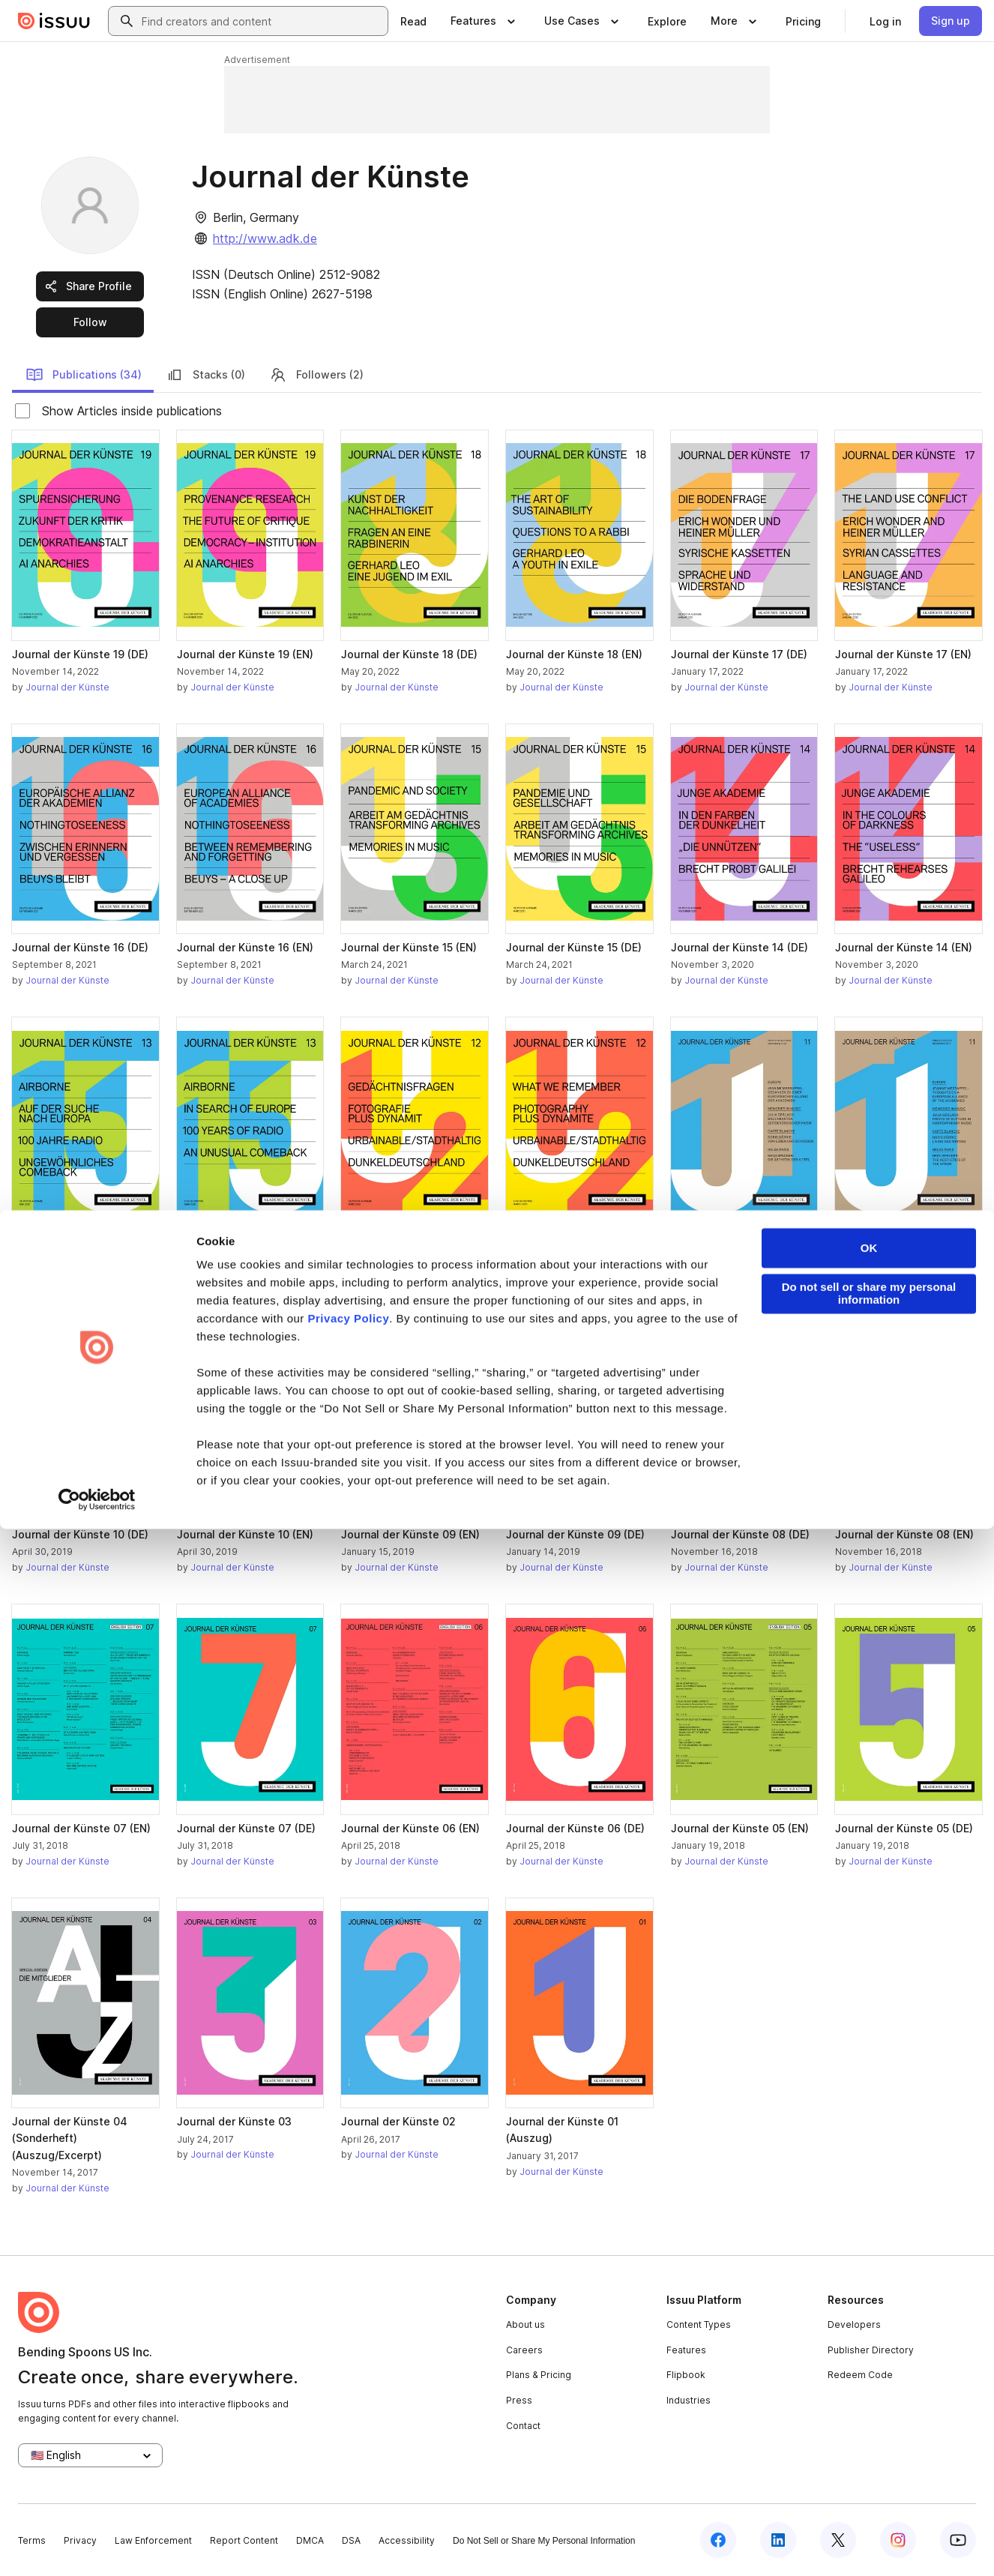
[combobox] (262, 21)
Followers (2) (316, 375)
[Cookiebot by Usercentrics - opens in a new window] (97, 2547)
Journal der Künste (67, 687)
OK (869, 2295)
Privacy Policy (349, 2365)
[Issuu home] (54, 21)
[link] (413, 21)
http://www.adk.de (265, 238)
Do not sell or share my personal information (869, 2340)
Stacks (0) (205, 375)
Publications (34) (83, 375)
